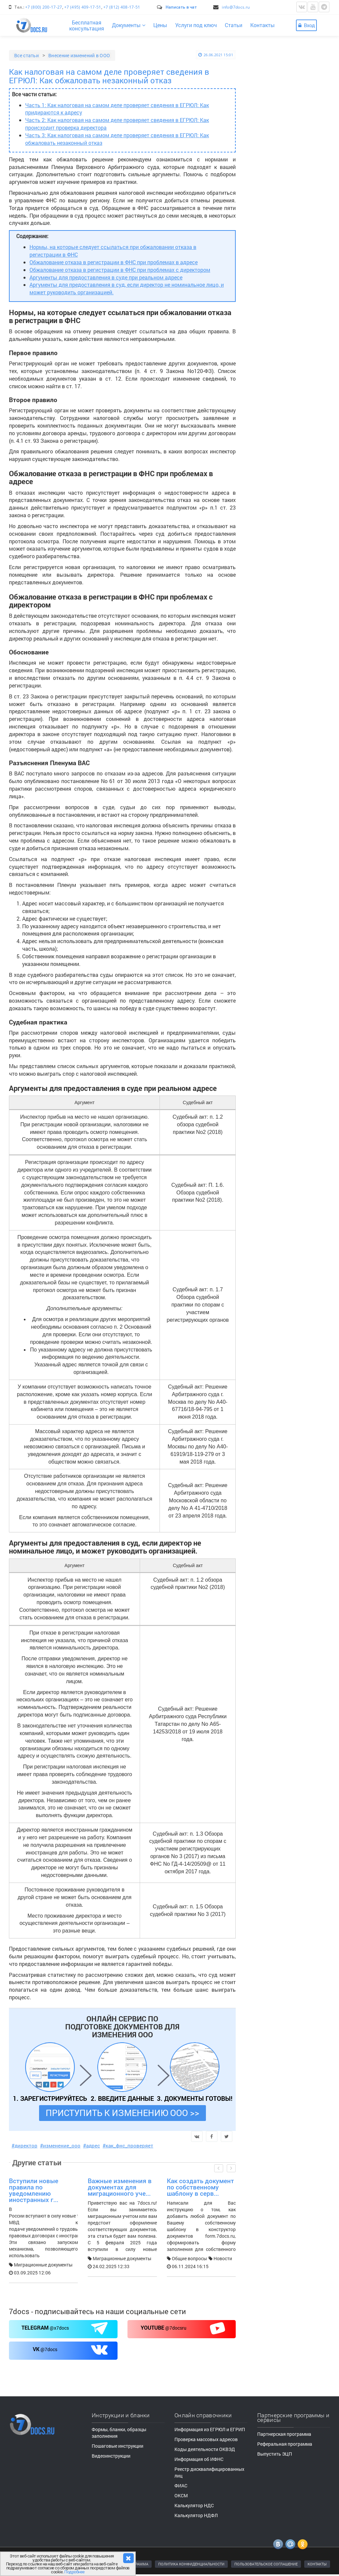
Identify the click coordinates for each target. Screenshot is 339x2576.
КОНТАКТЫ (317, 2563)
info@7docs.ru (236, 7)
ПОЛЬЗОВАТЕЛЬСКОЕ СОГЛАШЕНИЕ (266, 2563)
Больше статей (294, 375)
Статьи (233, 24)
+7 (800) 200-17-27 (43, 7)
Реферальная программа (284, 2444)
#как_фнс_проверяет (128, 2145)
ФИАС (180, 2485)
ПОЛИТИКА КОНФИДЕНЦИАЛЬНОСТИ (191, 2563)
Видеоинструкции (281, 586)
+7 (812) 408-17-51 (121, 7)
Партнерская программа (284, 2434)
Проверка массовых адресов (206, 2439)
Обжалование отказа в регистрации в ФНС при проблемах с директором (119, 269)
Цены (160, 24)
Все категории (276, 400)
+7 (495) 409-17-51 (82, 7)
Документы (128, 24)
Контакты (262, 24)
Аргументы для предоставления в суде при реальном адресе (105, 277)
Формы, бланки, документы (291, 626)
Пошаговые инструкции (287, 615)
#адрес (91, 2145)
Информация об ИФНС (198, 2459)
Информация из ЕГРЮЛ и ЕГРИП (209, 2429)
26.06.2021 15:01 (215, 54)
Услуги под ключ (196, 24)
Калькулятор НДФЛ (196, 2515)
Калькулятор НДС (194, 2505)
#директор (24, 2145)
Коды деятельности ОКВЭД (204, 2449)
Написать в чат (181, 7)
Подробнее (74, 2572)
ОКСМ (181, 2495)
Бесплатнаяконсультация (86, 25)
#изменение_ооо (60, 2145)
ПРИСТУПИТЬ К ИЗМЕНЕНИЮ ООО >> (122, 2112)
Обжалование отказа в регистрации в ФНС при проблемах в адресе (113, 262)
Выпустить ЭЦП (274, 2454)
